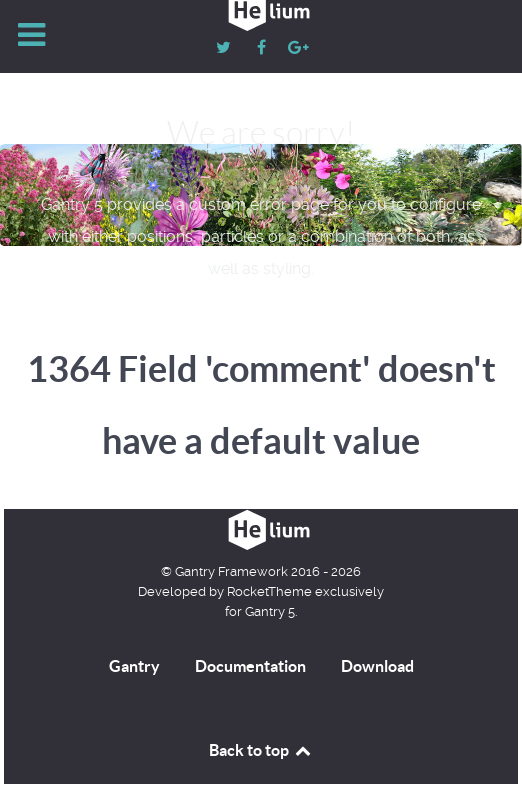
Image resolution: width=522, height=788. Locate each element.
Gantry (134, 666)
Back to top (261, 750)
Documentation (250, 666)
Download (377, 666)
